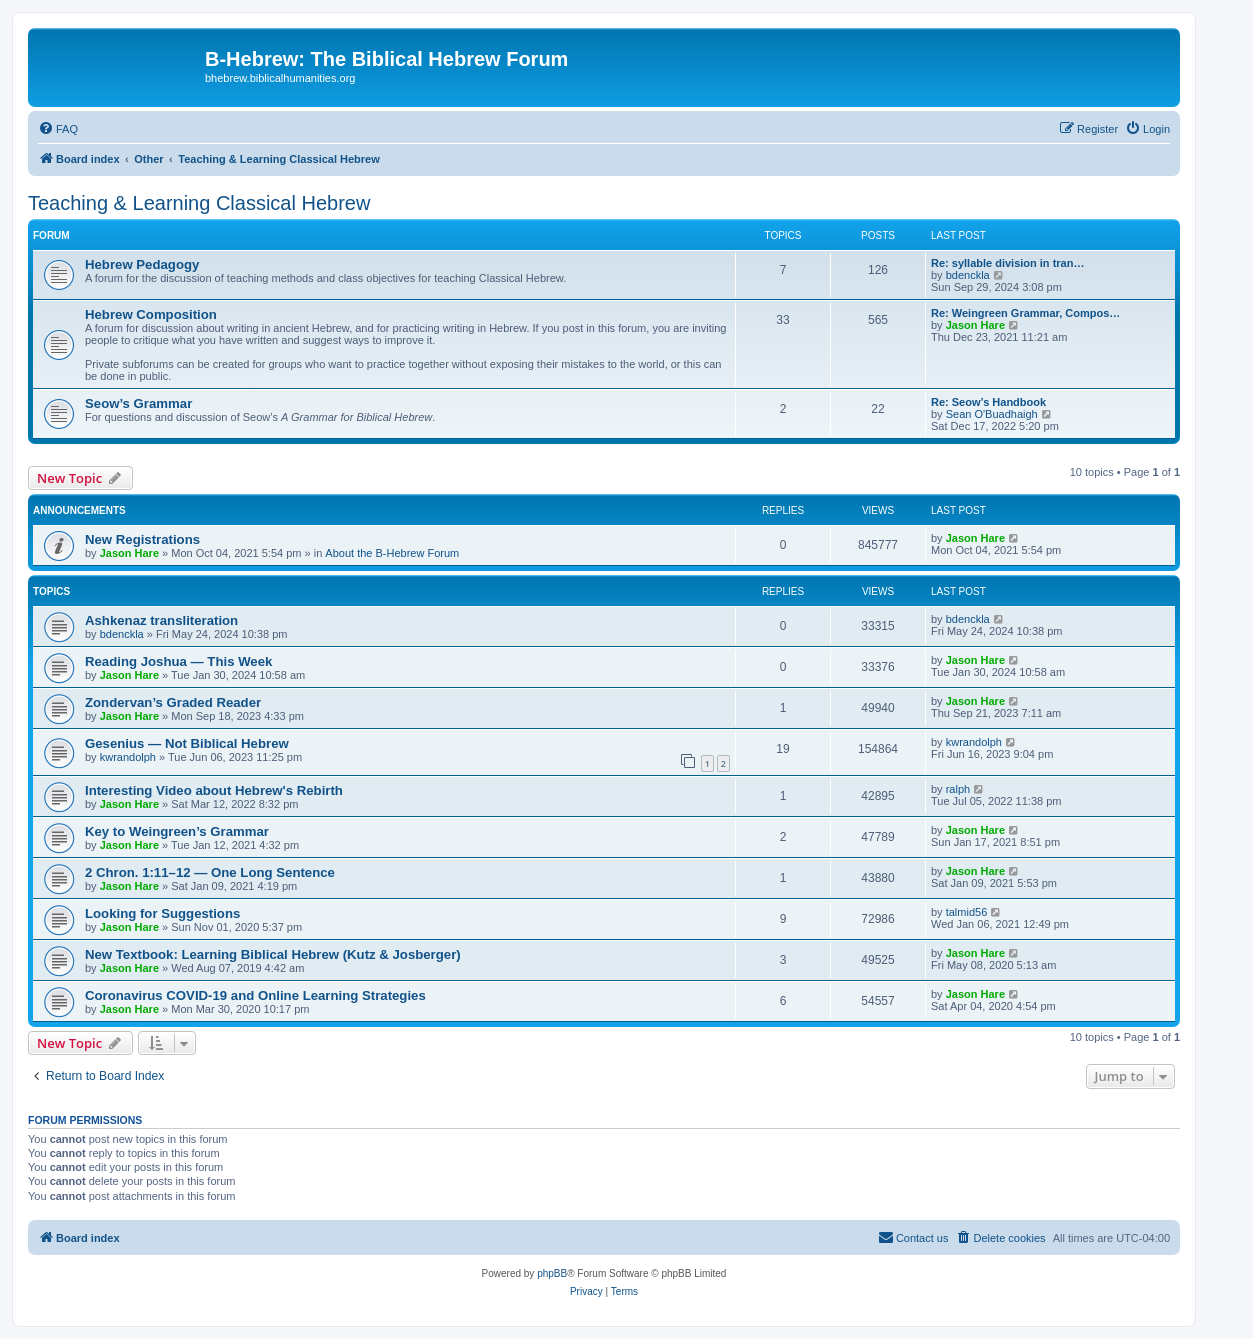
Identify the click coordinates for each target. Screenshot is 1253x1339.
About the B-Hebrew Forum (392, 553)
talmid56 (967, 912)
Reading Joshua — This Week (178, 661)
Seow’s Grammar (138, 403)
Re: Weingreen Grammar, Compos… (1025, 313)
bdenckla (968, 275)
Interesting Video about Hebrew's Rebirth (214, 790)
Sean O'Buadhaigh (992, 414)
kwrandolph (128, 757)
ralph (958, 789)
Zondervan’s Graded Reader (173, 702)
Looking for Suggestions (162, 913)
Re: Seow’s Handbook (988, 402)
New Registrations (142, 539)
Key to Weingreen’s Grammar (177, 831)
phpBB (552, 1273)
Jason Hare (975, 325)
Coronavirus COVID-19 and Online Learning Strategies (255, 995)
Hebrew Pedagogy (142, 264)
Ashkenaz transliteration (161, 620)
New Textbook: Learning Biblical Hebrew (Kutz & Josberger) (273, 954)
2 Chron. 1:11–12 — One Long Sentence (210, 872)
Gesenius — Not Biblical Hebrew (187, 743)
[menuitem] (58, 129)
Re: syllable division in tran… (1007, 263)
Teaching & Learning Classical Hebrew (199, 203)
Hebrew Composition (151, 314)
